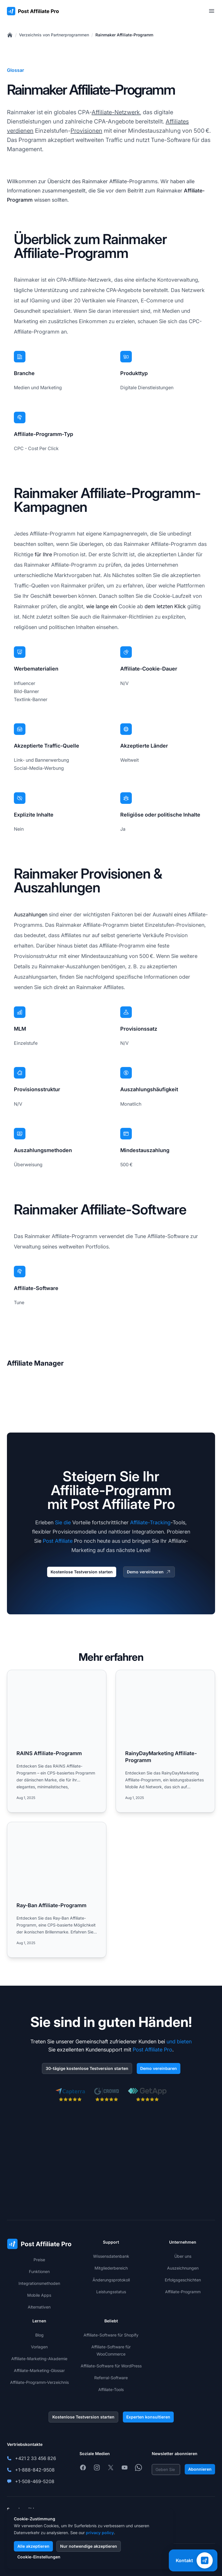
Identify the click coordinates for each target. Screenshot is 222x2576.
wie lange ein (101, 606)
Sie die (63, 1522)
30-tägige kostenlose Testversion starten (87, 2068)
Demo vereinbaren (149, 1572)
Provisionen (86, 130)
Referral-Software (111, 2377)
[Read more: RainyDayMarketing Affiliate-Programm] (165, 1741)
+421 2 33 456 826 (35, 2458)
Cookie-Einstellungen (38, 2556)
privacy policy (100, 2532)
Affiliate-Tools (111, 2389)
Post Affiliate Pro (152, 2050)
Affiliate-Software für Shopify (111, 2334)
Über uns (182, 2256)
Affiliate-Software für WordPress (111, 2365)
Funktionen (39, 2271)
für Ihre (43, 554)
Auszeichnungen (183, 2268)
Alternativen (39, 2306)
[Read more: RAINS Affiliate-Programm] (56, 1741)
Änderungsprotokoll (111, 2279)
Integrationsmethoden (39, 2283)
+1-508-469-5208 (34, 2481)
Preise (39, 2259)
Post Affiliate (58, 1541)
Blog (39, 2334)
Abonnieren (200, 2469)
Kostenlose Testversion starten (82, 1571)
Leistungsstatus (111, 2291)
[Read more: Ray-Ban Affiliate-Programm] (56, 1889)
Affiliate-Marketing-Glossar (39, 2370)
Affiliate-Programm (183, 2291)
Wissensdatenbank (111, 2256)
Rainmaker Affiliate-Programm (124, 34)
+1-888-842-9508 (35, 2470)
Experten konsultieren (148, 2416)
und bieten (179, 2041)
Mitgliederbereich (111, 2268)
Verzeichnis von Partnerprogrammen (54, 34)
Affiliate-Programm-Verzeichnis (39, 2382)
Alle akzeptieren (33, 2546)
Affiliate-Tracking (150, 1522)
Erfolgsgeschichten (183, 2279)
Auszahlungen (30, 914)
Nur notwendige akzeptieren (88, 2546)
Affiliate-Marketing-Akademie (39, 2358)
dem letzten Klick (165, 606)
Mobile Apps (39, 2295)
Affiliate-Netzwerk (116, 112)
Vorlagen (39, 2346)
